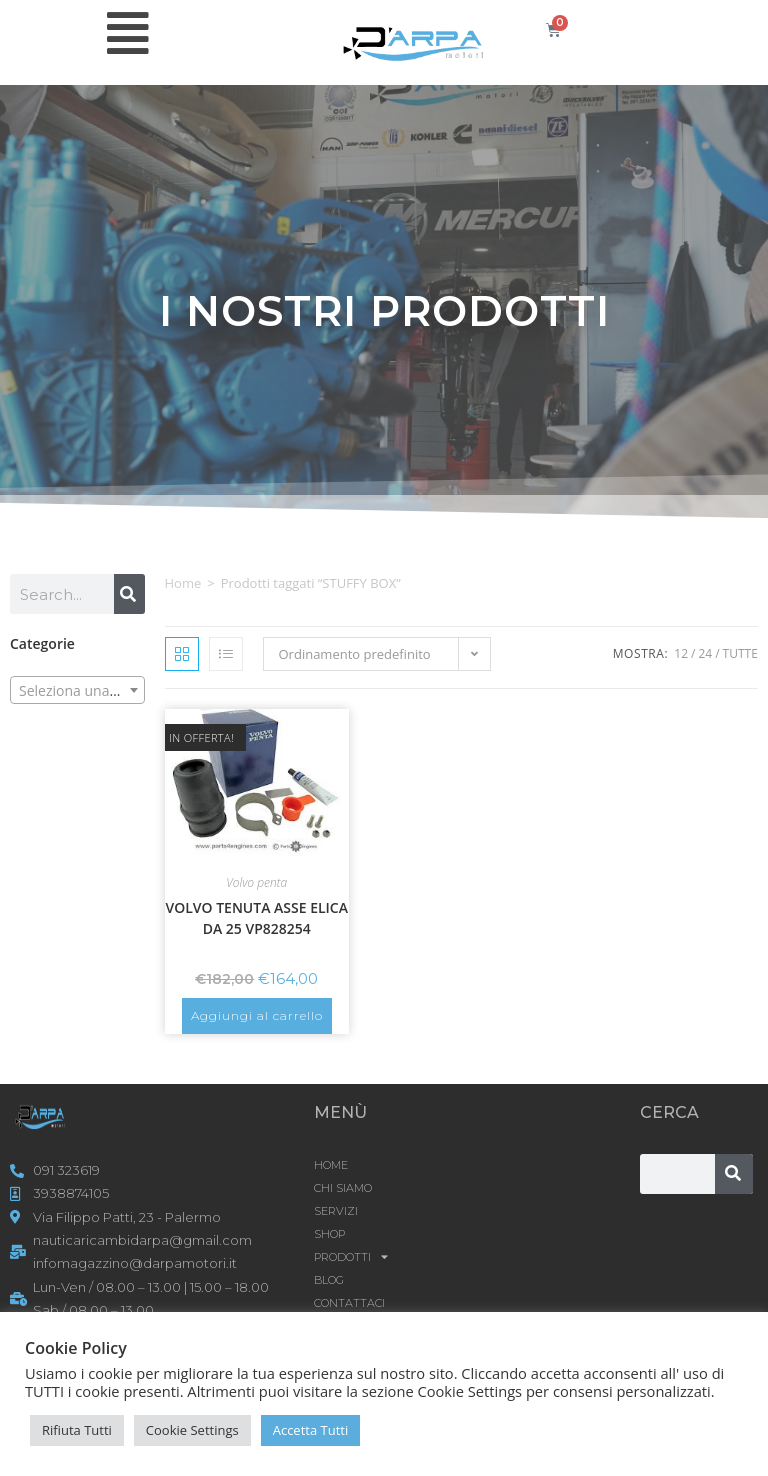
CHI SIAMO (343, 1188)
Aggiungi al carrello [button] (257, 1015)
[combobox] (77, 690)
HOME (331, 1165)
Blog (329, 1280)
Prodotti (351, 1257)
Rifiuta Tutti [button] (77, 1430)
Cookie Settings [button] (192, 1430)
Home (183, 583)
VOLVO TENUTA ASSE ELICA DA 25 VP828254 (256, 918)
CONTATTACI (349, 1303)
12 (681, 653)
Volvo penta (256, 882)
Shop (329, 1234)
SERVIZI (336, 1211)
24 (705, 653)
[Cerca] (129, 594)
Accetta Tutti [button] (311, 1430)
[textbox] (77, 691)
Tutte (740, 653)
